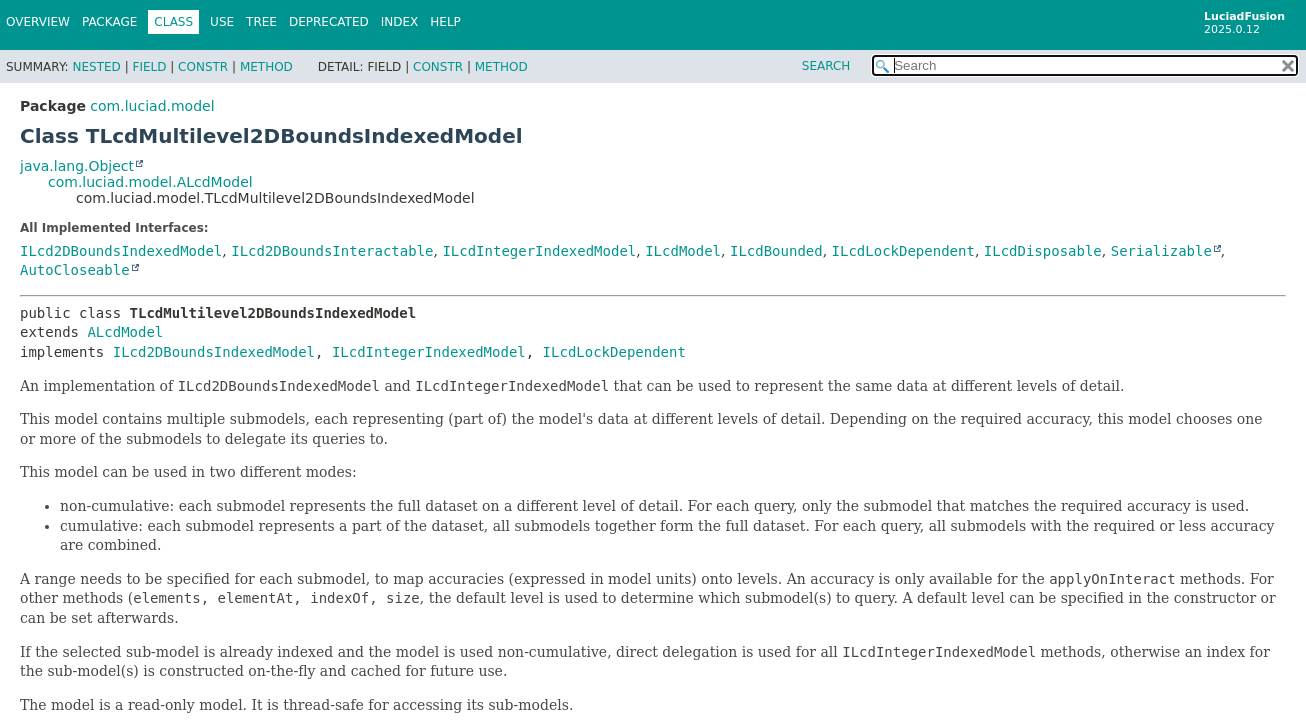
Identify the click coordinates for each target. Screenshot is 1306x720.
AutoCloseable (75, 270)
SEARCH (826, 66)
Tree (261, 22)
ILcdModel (683, 251)
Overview (38, 22)
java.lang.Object (77, 166)
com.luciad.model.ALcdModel (150, 182)
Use (222, 22)
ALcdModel (125, 332)
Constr (203, 67)
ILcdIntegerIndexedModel (539, 251)
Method (266, 67)
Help (445, 22)
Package (109, 22)
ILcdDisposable (1043, 251)
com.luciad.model (152, 106)
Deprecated (329, 22)
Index (400, 22)
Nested (96, 67)
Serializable (1161, 251)
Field (149, 67)
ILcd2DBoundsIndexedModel (121, 251)
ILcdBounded (776, 251)
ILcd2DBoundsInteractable (332, 251)
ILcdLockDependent (903, 251)
